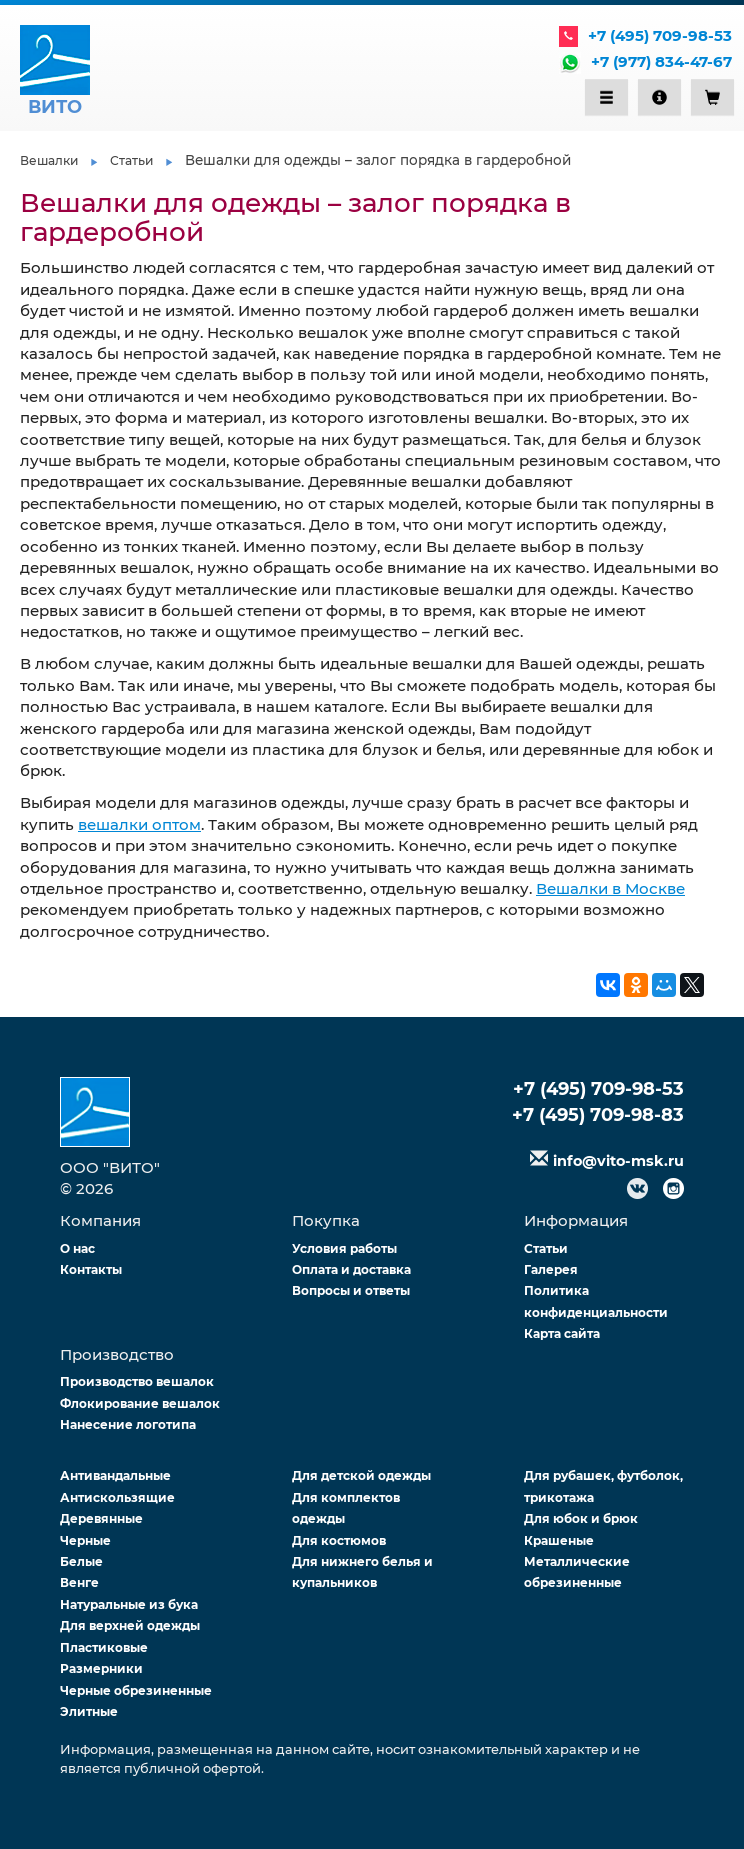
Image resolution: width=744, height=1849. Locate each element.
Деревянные (101, 1518)
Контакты (91, 1269)
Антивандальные (115, 1475)
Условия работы (344, 1248)
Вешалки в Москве (610, 888)
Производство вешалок (137, 1381)
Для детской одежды (361, 1475)
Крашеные (559, 1540)
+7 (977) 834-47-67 (661, 61)
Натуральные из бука (129, 1604)
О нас (77, 1248)
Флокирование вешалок (140, 1403)
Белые (81, 1561)
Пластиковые (104, 1647)
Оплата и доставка (351, 1269)
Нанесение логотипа (128, 1424)
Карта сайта (562, 1333)
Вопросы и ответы (351, 1290)
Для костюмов (339, 1540)
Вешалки (49, 160)
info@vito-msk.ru (618, 1161)
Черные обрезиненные (136, 1690)
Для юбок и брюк (581, 1518)
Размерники (101, 1668)
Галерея (551, 1269)
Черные (85, 1540)
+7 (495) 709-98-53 (660, 35)
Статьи (131, 160)
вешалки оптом (139, 824)
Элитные (89, 1711)
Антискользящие (117, 1497)
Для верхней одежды (130, 1625)
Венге (79, 1582)
